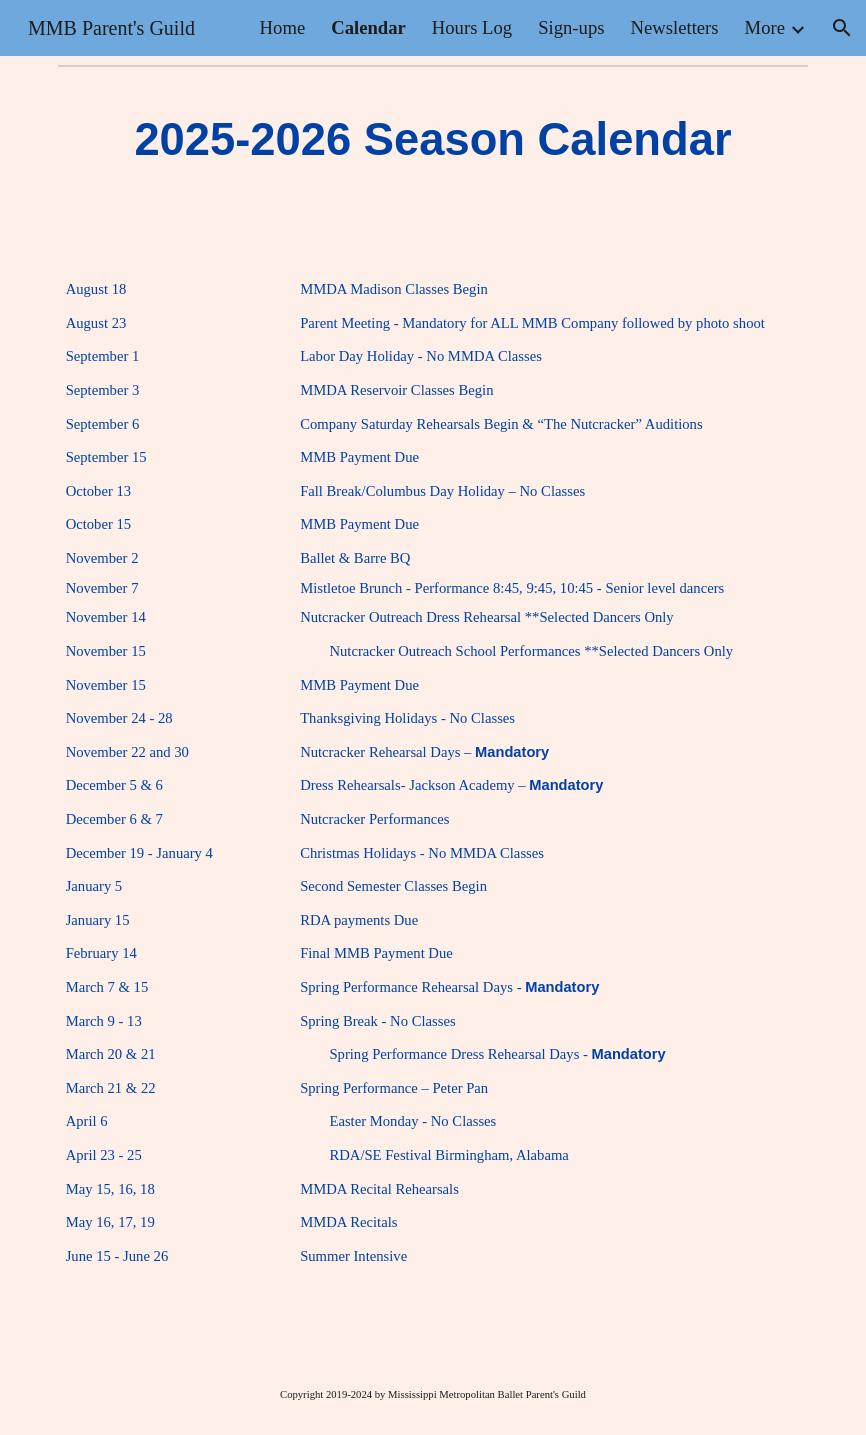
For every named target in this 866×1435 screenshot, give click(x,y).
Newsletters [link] (675, 27)
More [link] (765, 27)
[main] (433, 140)
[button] (842, 28)
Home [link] (283, 27)
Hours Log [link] (472, 27)
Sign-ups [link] (571, 27)
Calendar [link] (368, 27)
